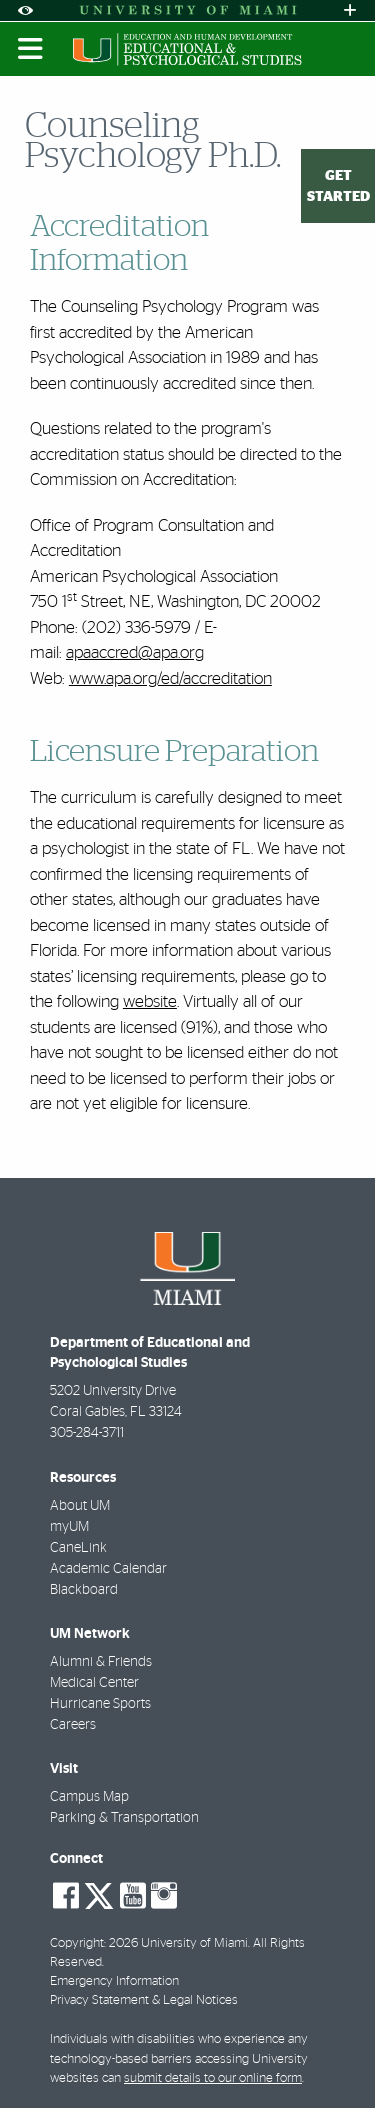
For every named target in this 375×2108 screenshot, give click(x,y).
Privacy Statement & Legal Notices (144, 2000)
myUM (69, 1527)
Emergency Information (114, 1981)
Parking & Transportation (124, 1818)
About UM (80, 1506)
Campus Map (89, 1797)
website (150, 1001)
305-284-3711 (87, 1433)
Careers (73, 1725)
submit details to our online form (213, 2078)
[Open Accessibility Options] (25, 10)
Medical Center (94, 1683)
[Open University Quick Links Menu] (350, 10)
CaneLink (78, 1548)
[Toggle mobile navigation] (31, 49)
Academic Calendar (108, 1569)
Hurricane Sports (100, 1704)
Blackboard (84, 1590)
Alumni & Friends (101, 1662)
